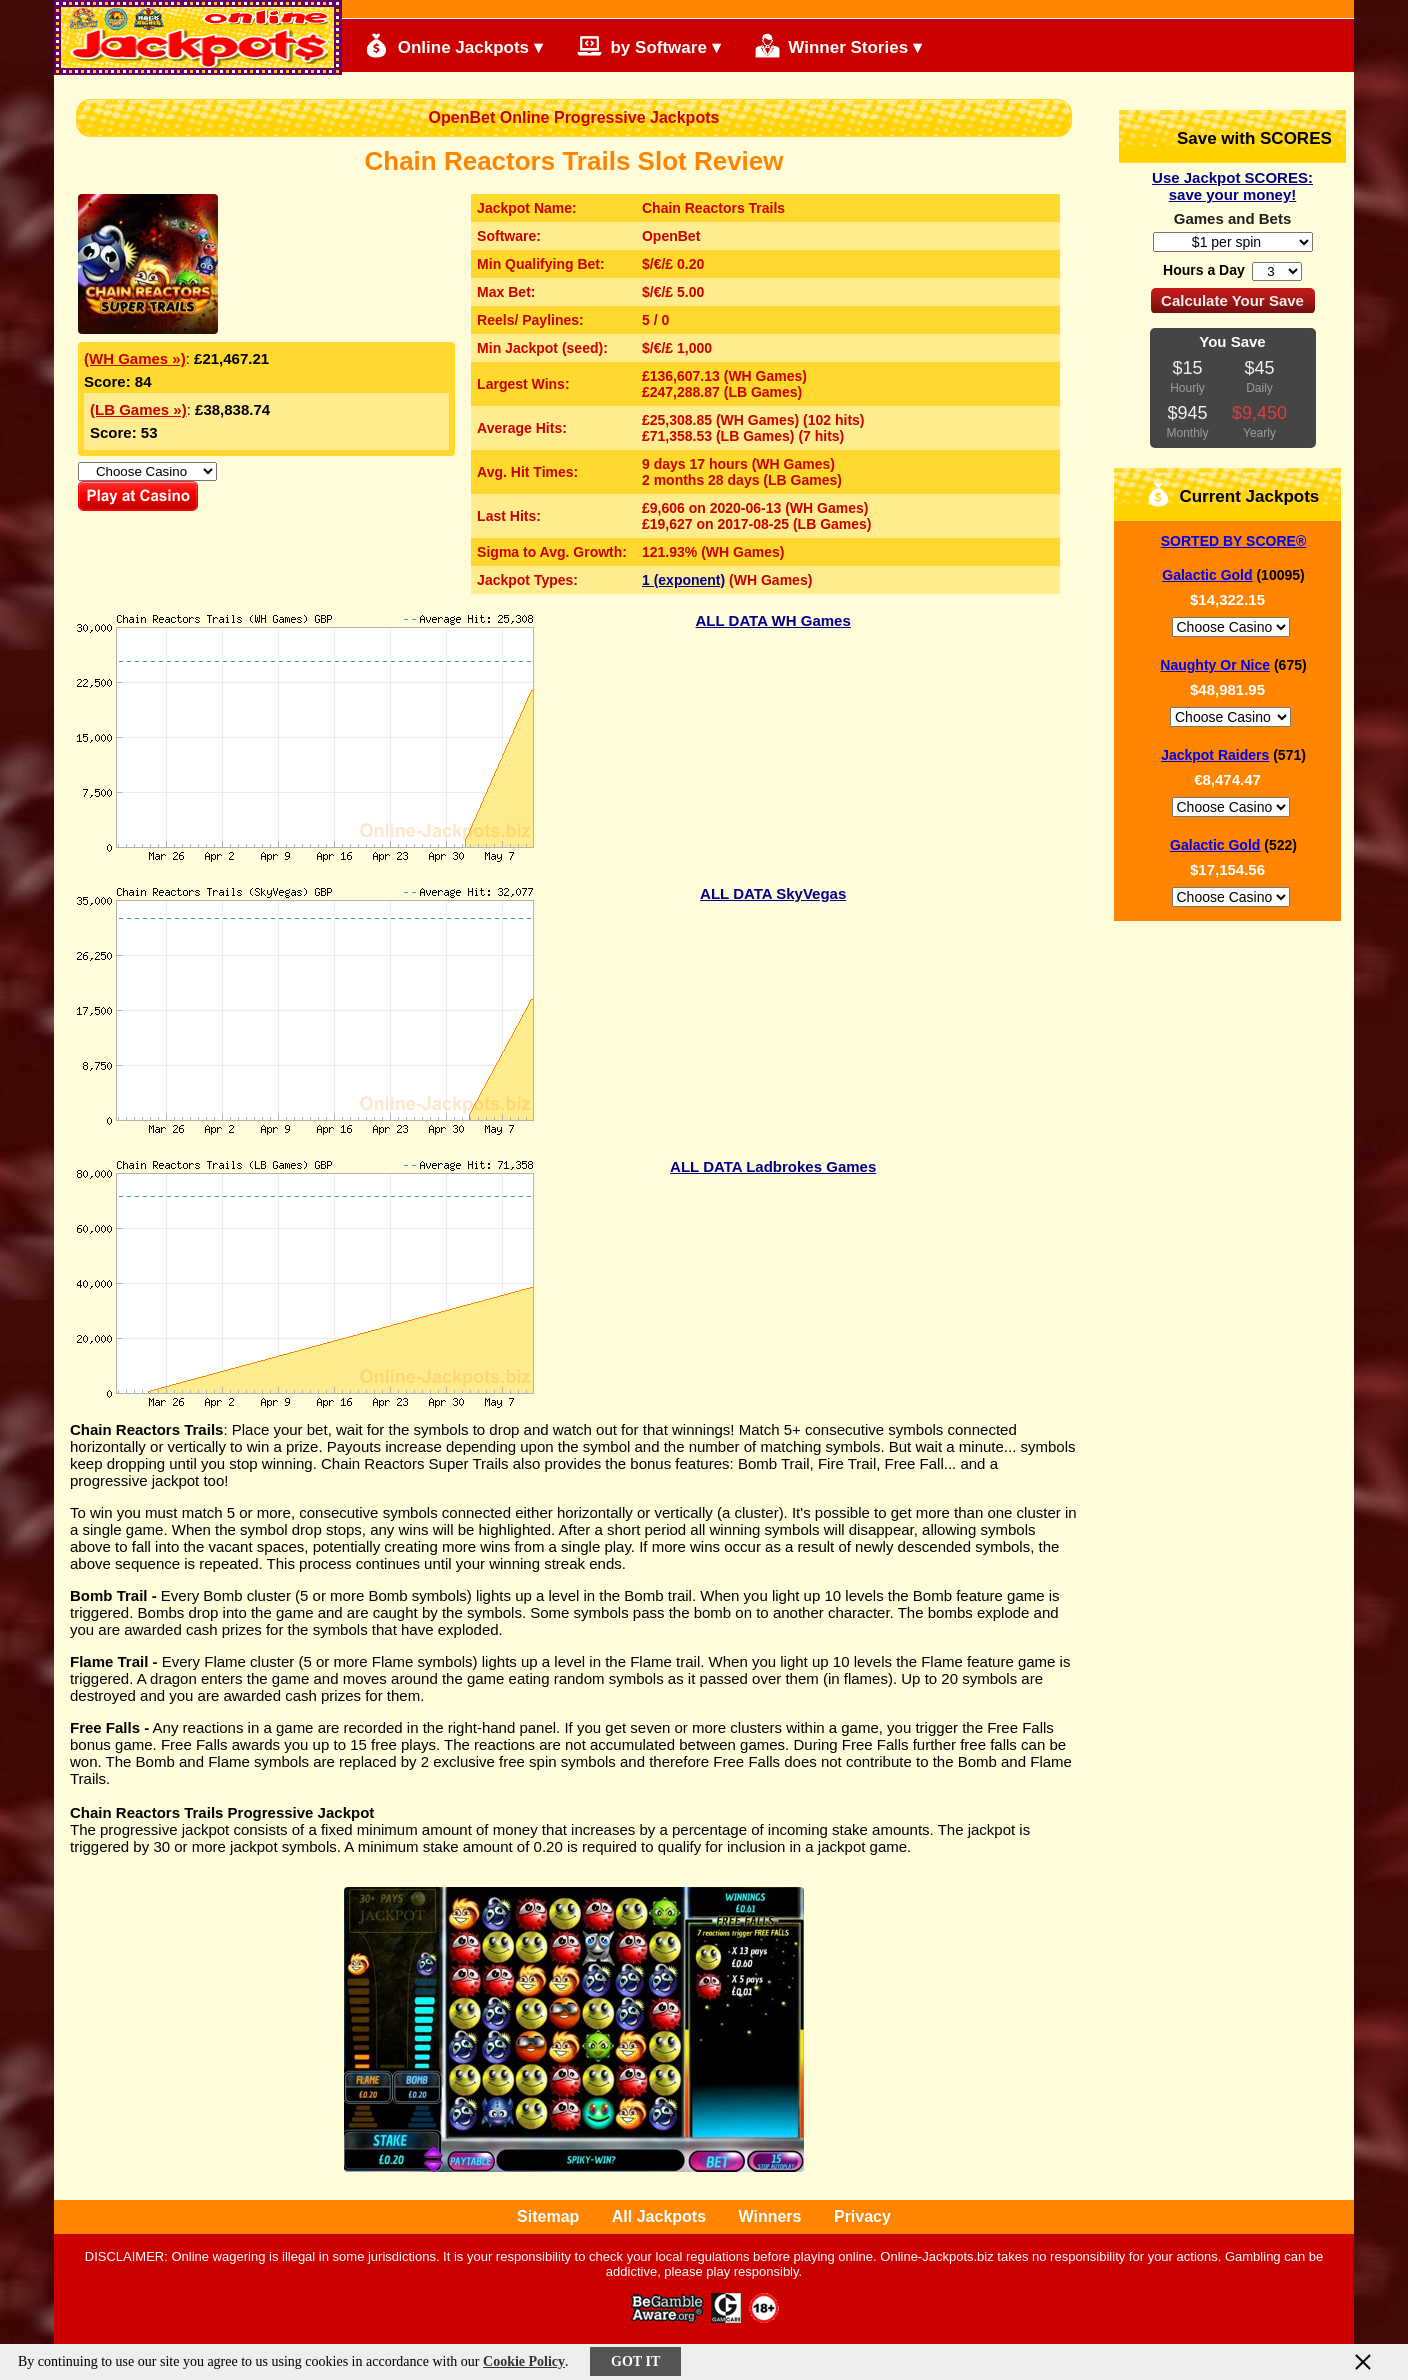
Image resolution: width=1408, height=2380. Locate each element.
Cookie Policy (524, 2361)
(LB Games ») (138, 409)
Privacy (862, 2216)
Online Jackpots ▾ (453, 45)
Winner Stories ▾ (838, 45)
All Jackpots (659, 2216)
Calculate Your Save (1232, 300)
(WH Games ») (135, 358)
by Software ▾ (649, 45)
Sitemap (548, 2216)
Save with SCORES (1237, 136)
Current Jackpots (1233, 494)
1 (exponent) (683, 580)
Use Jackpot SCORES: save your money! (1232, 186)
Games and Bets (1233, 218)
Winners (770, 2216)
